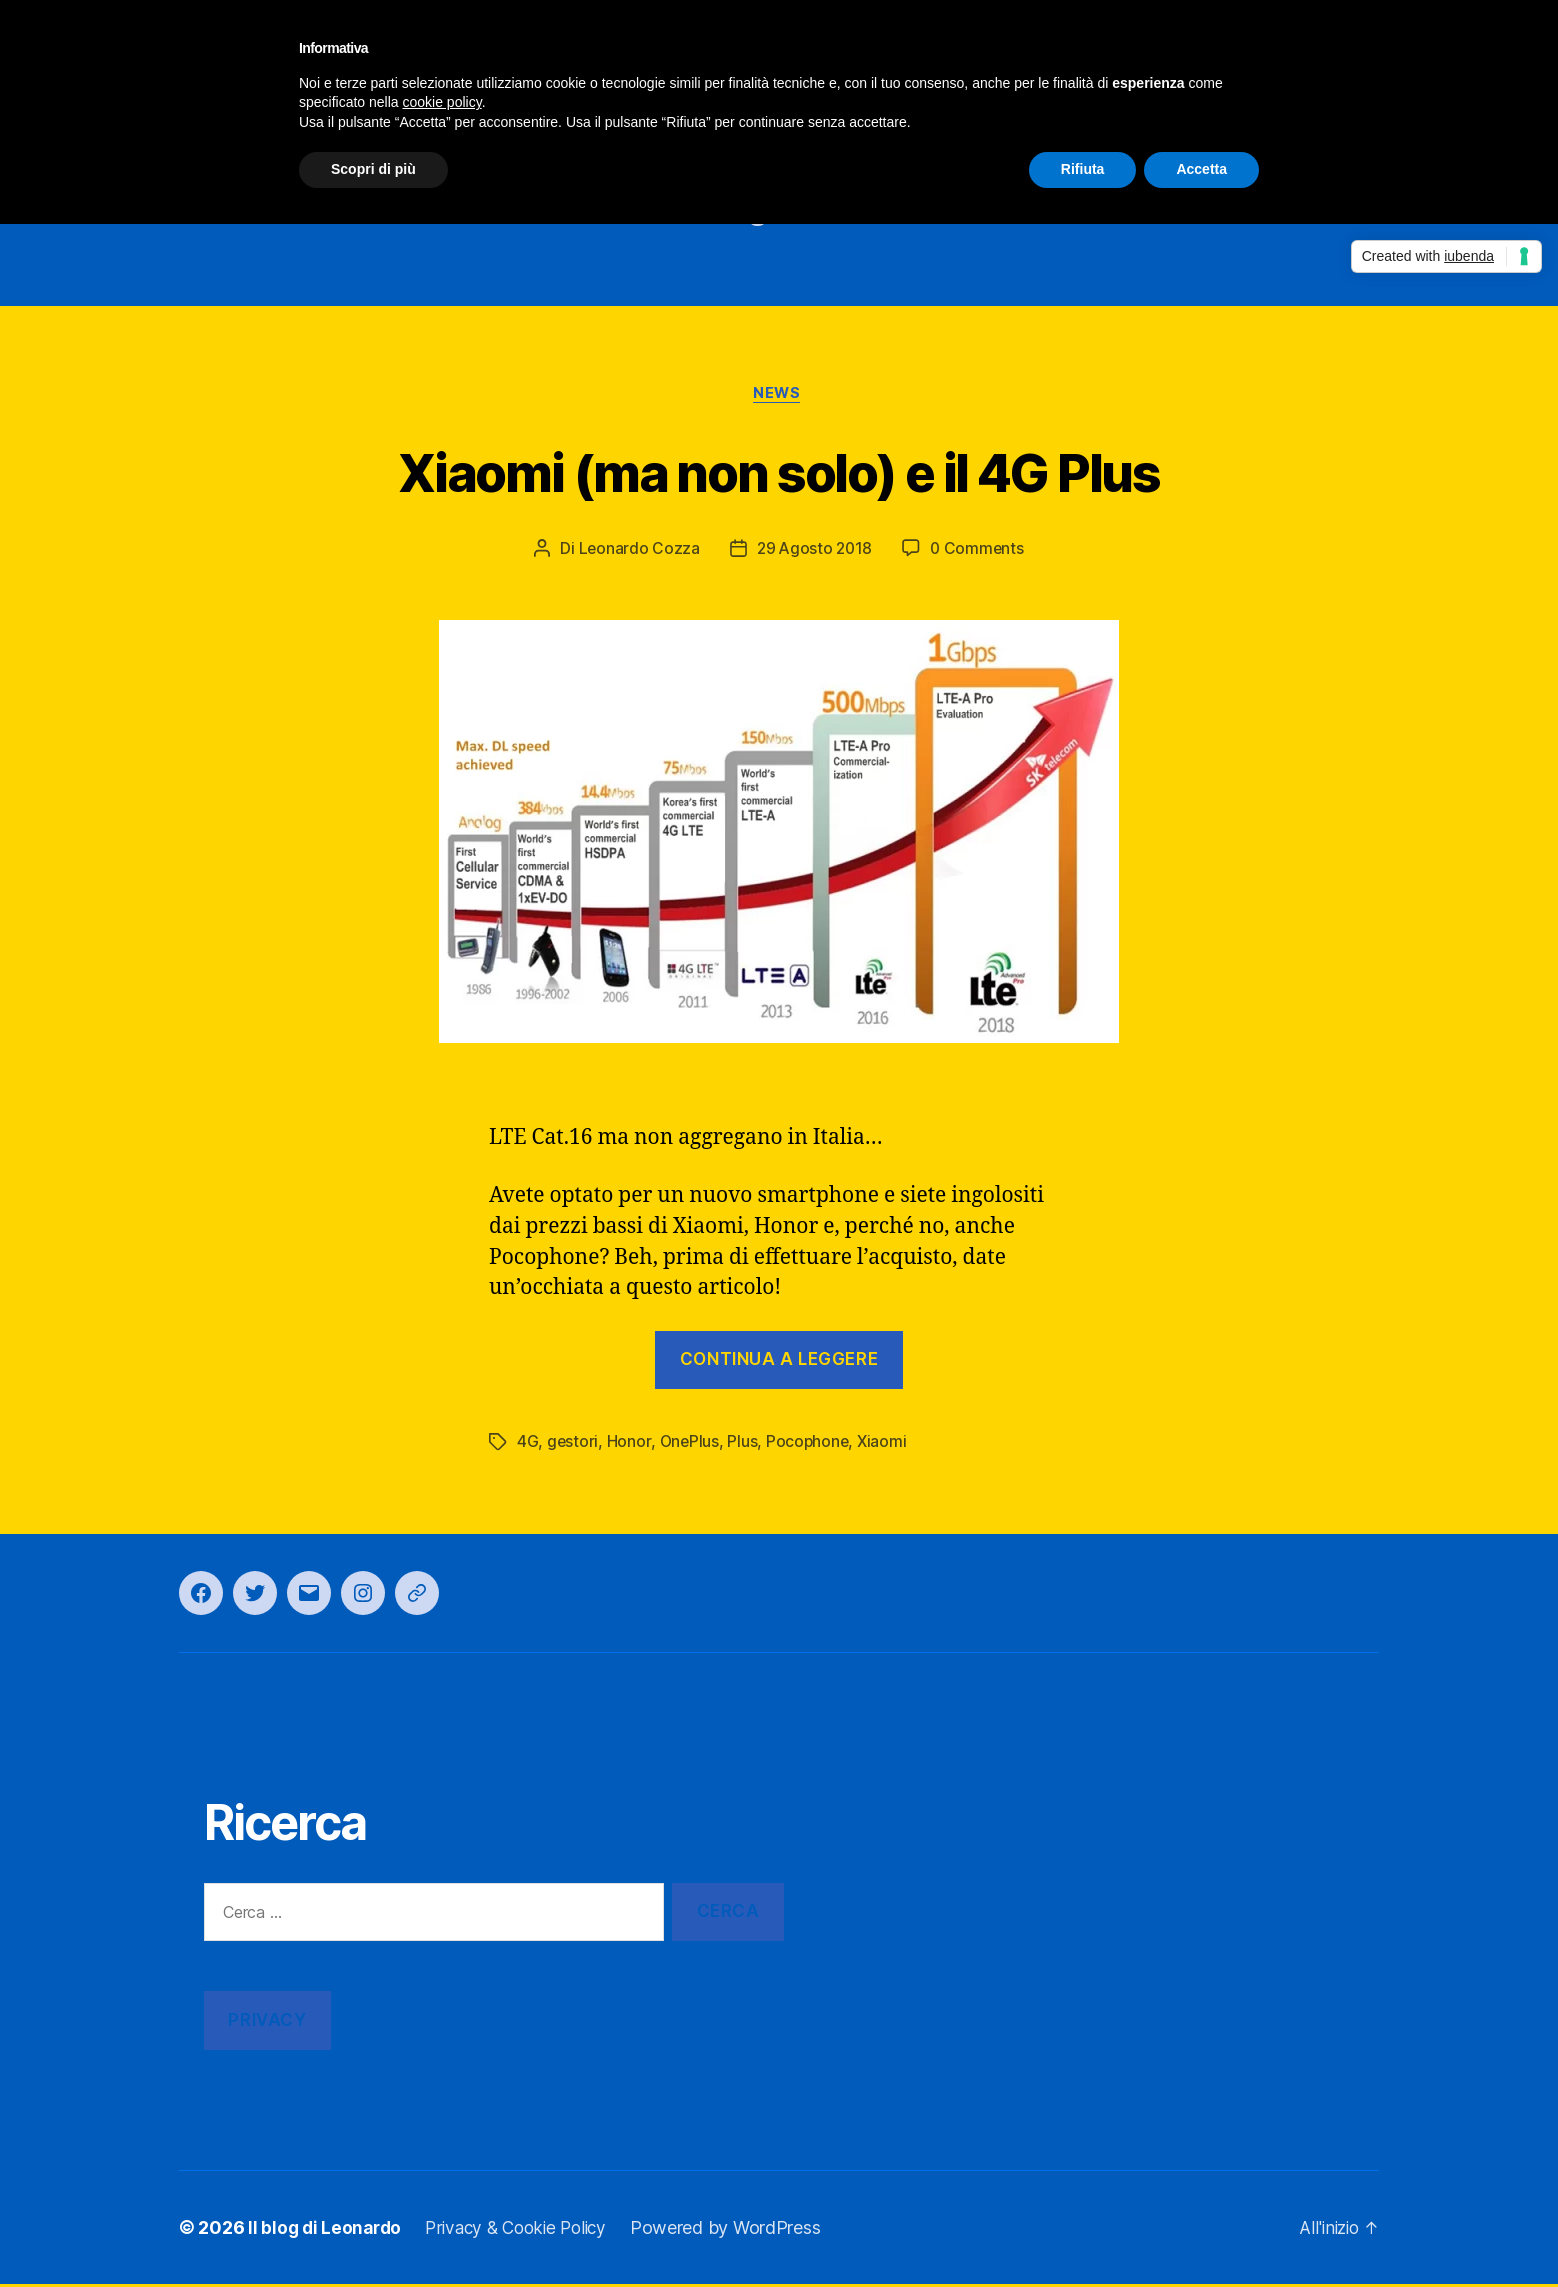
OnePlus (690, 1445)
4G (527, 1445)
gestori (573, 1445)
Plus (744, 1445)
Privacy (267, 2023)
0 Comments (979, 552)
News (779, 396)
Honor (630, 1445)
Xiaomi (886, 1445)
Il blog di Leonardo (327, 2230)
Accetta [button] (1201, 169)
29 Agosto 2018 (813, 552)
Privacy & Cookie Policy (526, 2230)
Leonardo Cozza (636, 552)
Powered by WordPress (742, 2230)
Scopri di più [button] (373, 169)
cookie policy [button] (442, 102)
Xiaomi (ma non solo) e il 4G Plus (779, 472)
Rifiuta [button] (1083, 169)
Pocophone (810, 1445)
